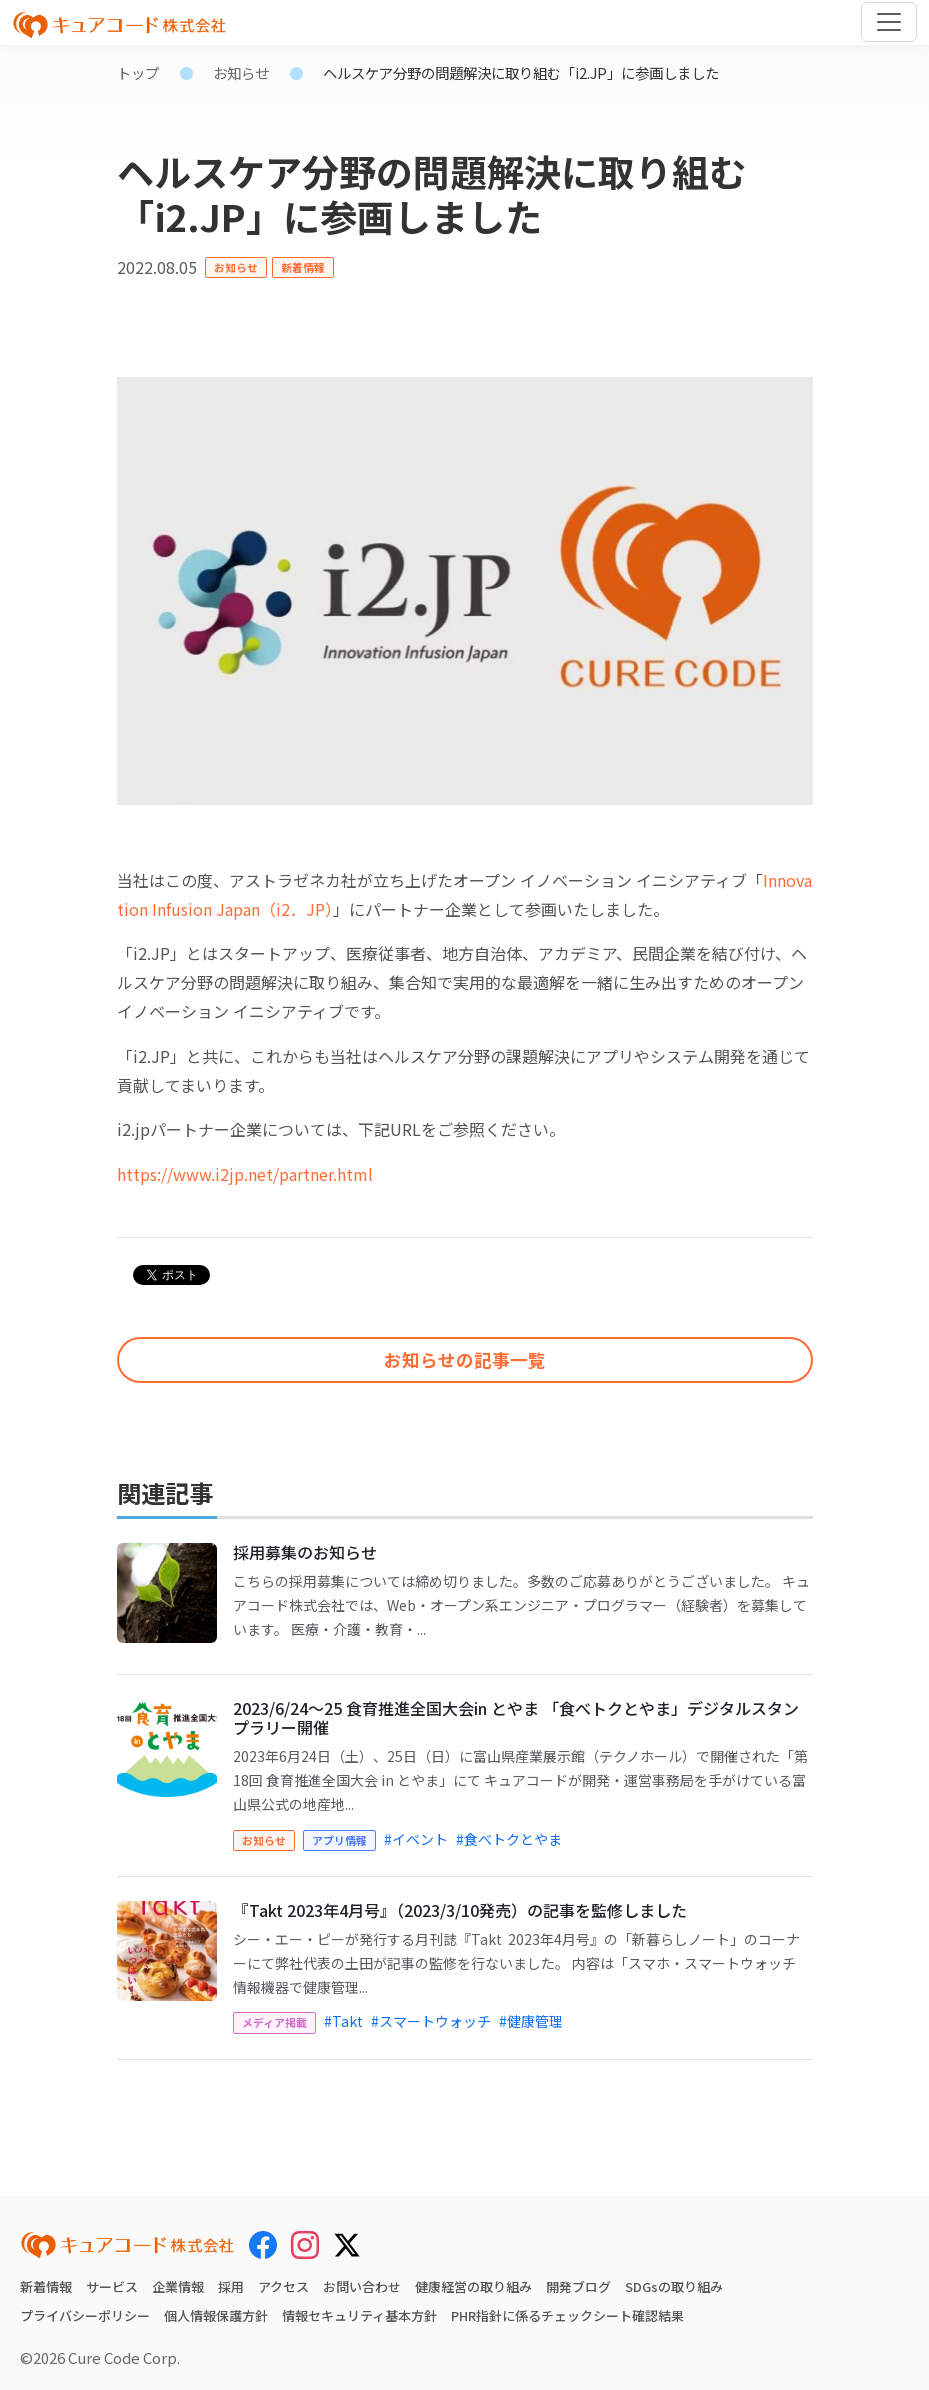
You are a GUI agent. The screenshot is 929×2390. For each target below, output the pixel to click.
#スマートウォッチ (431, 2021)
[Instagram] (305, 2245)
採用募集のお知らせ (305, 1552)
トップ (138, 72)
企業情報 (178, 2286)
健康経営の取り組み (473, 2286)
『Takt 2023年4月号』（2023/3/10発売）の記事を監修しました (460, 1910)
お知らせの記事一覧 (465, 1359)
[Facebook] (263, 2245)
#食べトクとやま (509, 1839)
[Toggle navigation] (889, 22)
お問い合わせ (362, 2286)
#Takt (343, 2021)
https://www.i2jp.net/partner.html (245, 1174)
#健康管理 (531, 2021)
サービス (112, 2286)
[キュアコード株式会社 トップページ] (127, 2245)
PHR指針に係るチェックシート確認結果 (567, 2315)
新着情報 (303, 267)
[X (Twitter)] (347, 2242)
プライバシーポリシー (85, 2315)
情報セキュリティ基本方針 (359, 2315)
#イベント (416, 1839)
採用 (231, 2286)
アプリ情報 (339, 1840)
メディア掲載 (274, 2022)
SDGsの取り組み (674, 2286)
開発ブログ (578, 2286)
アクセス (283, 2286)
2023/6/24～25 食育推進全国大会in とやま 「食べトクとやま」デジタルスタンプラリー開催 (516, 1717)
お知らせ (241, 72)
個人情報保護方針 (216, 2315)
